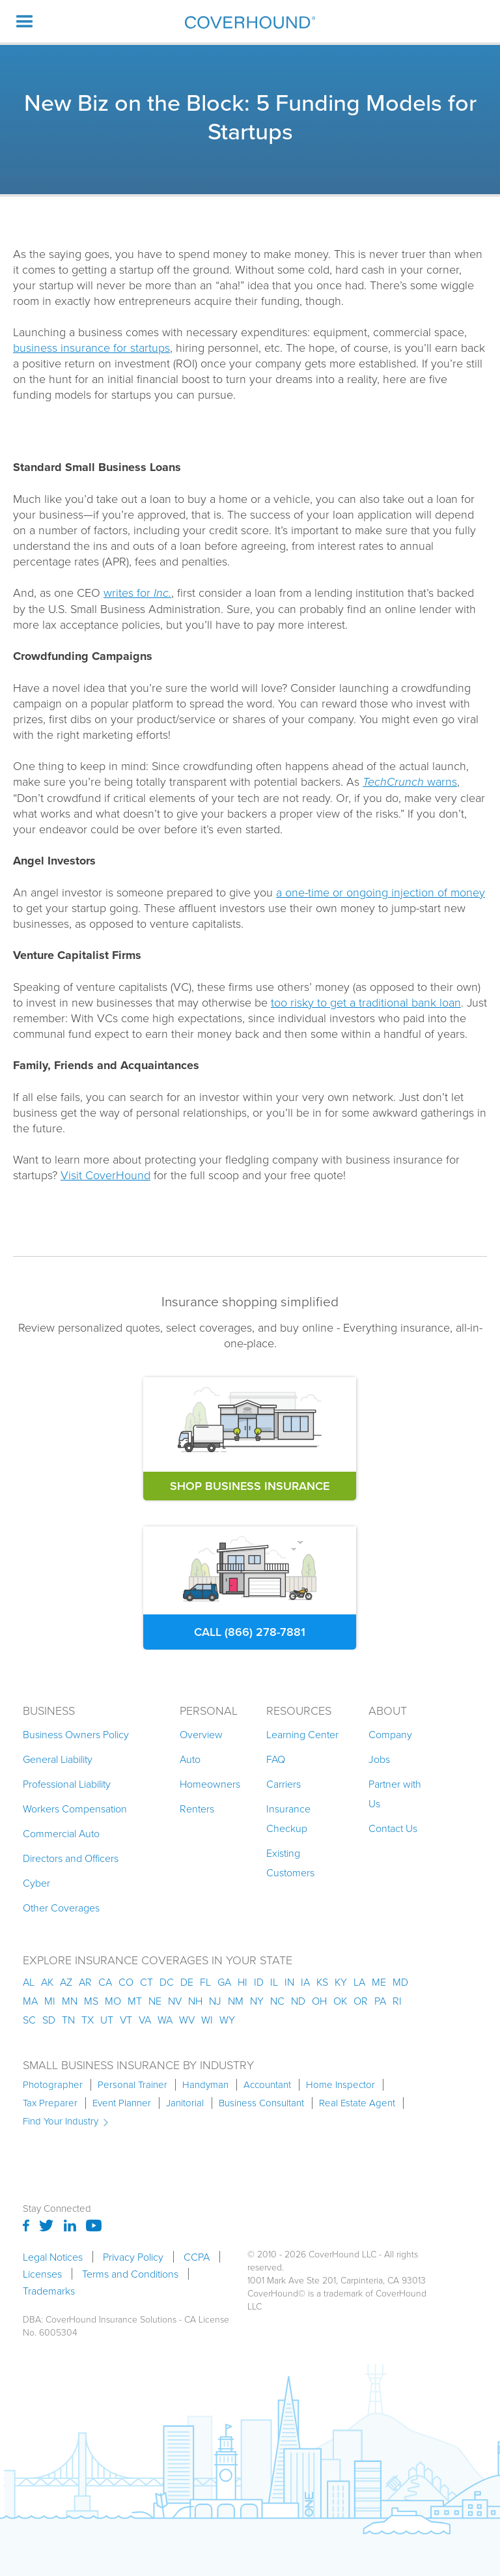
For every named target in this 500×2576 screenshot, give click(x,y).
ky (341, 1982)
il (274, 1982)
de (186, 1982)
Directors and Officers (70, 1858)
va (145, 2019)
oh (319, 2001)
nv (175, 2001)
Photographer (53, 2085)
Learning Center (302, 1734)
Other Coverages (61, 1907)
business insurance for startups (91, 347)
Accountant (267, 2085)
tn (68, 2019)
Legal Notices (53, 2257)
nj (215, 2001)
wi (207, 2019)
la (359, 1982)
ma (30, 2001)
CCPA (197, 2257)
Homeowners (210, 1784)
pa (380, 2001)
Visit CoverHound (105, 1174)
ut (106, 2019)
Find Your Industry (60, 2121)
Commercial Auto (61, 1833)
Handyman (205, 2085)
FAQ (275, 1759)
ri (397, 2001)
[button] (24, 21)
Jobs (379, 1759)
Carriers (283, 1784)
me (379, 1982)
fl (205, 1982)
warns (410, 781)
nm (235, 2001)
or (361, 2001)
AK (47, 1982)
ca (105, 1982)
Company (390, 1734)
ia (305, 1982)
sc (29, 2019)
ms (91, 2001)
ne (154, 2001)
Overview (201, 1734)
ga (224, 1982)
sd (48, 2019)
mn (69, 2001)
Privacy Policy (133, 2257)
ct (146, 1982)
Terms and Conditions (130, 2274)
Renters (197, 1808)
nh (195, 2001)
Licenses (42, 2274)
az (66, 1982)
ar (85, 1982)
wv (187, 2019)
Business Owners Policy (76, 1734)
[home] (250, 22)
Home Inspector (340, 2085)
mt (135, 2001)
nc (277, 2001)
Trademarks (49, 2291)
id (259, 1982)
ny (257, 2001)
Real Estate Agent (357, 2103)
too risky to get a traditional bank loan (366, 1002)
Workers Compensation (75, 1808)
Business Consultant (261, 2103)
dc (167, 1982)
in (289, 1982)
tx (87, 2019)
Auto (190, 1759)
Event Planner (121, 2103)
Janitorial (185, 2103)
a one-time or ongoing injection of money (380, 892)
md (400, 1982)
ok (340, 2001)
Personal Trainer (132, 2085)
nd (298, 2001)
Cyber (36, 1883)
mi (49, 2001)
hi (242, 1982)
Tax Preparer (50, 2103)
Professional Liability (67, 1784)
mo (113, 2001)
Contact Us (392, 1828)
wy (227, 2019)
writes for (137, 592)
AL (29, 1982)
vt (126, 2019)
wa (165, 2019)
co (125, 1982)
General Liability (57, 1759)
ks (322, 1982)
